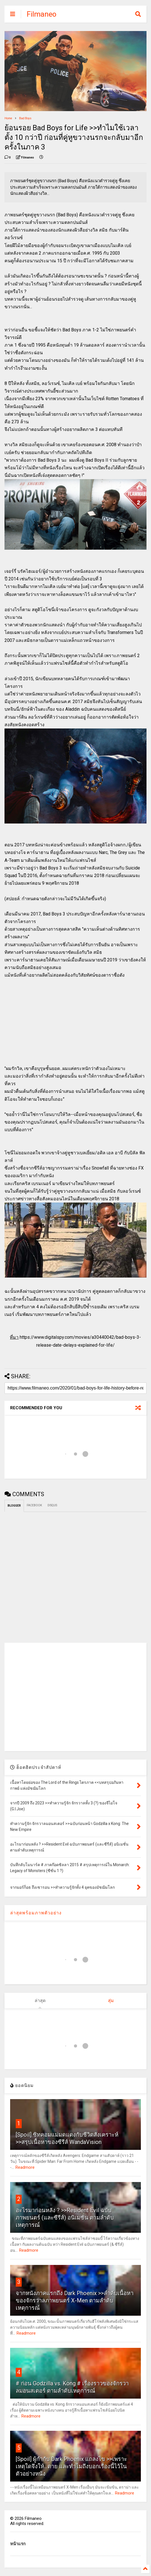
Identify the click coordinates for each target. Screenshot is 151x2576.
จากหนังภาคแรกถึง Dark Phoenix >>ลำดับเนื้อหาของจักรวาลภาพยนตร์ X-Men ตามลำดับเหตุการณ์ (75, 2300)
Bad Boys (25, 118)
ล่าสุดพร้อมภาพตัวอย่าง (36, 1913)
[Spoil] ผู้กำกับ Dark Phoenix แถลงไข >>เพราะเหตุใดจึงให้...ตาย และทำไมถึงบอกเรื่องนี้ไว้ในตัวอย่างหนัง (71, 2466)
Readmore (25, 2167)
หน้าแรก (18, 2543)
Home (8, 118)
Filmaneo (42, 14)
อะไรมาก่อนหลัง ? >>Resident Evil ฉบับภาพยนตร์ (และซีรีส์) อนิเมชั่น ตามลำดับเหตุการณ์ (65, 2217)
